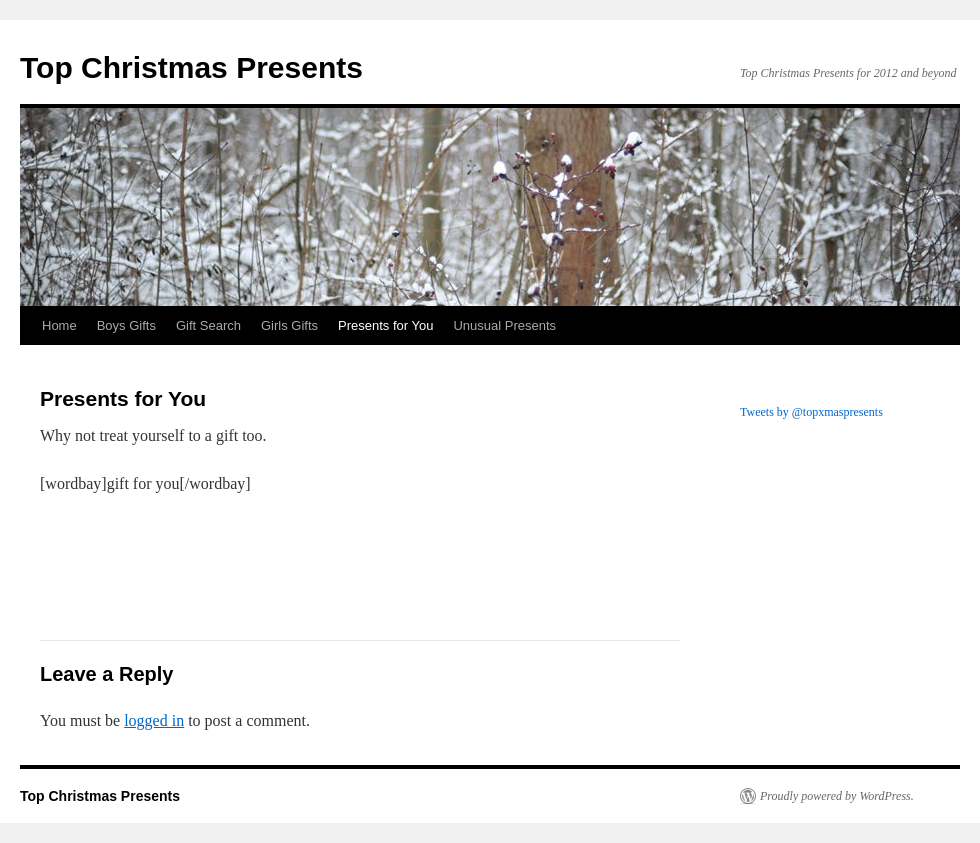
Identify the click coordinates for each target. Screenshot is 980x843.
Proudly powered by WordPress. (837, 796)
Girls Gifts (289, 325)
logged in (154, 720)
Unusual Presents (504, 325)
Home (59, 325)
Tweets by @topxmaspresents (811, 412)
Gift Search (208, 325)
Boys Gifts (126, 325)
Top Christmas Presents (191, 67)
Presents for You (385, 325)
